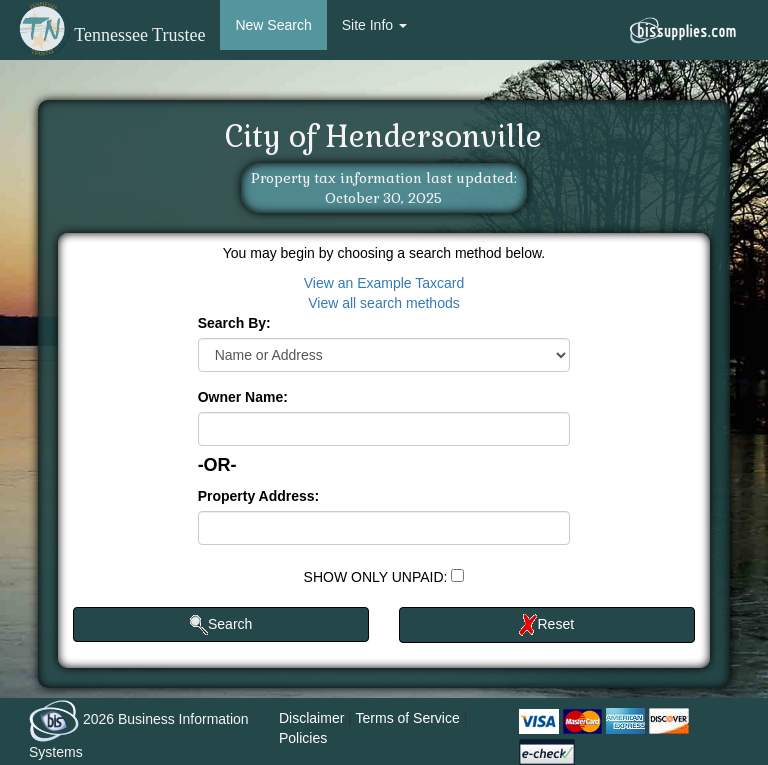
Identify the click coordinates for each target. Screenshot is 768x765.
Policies (303, 738)
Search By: (234, 323)
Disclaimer (311, 718)
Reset (546, 625)
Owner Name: (243, 397)
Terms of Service (408, 718)
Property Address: (259, 496)
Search (221, 625)
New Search (273, 25)
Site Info (374, 25)
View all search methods (383, 303)
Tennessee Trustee (110, 35)
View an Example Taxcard (384, 283)
